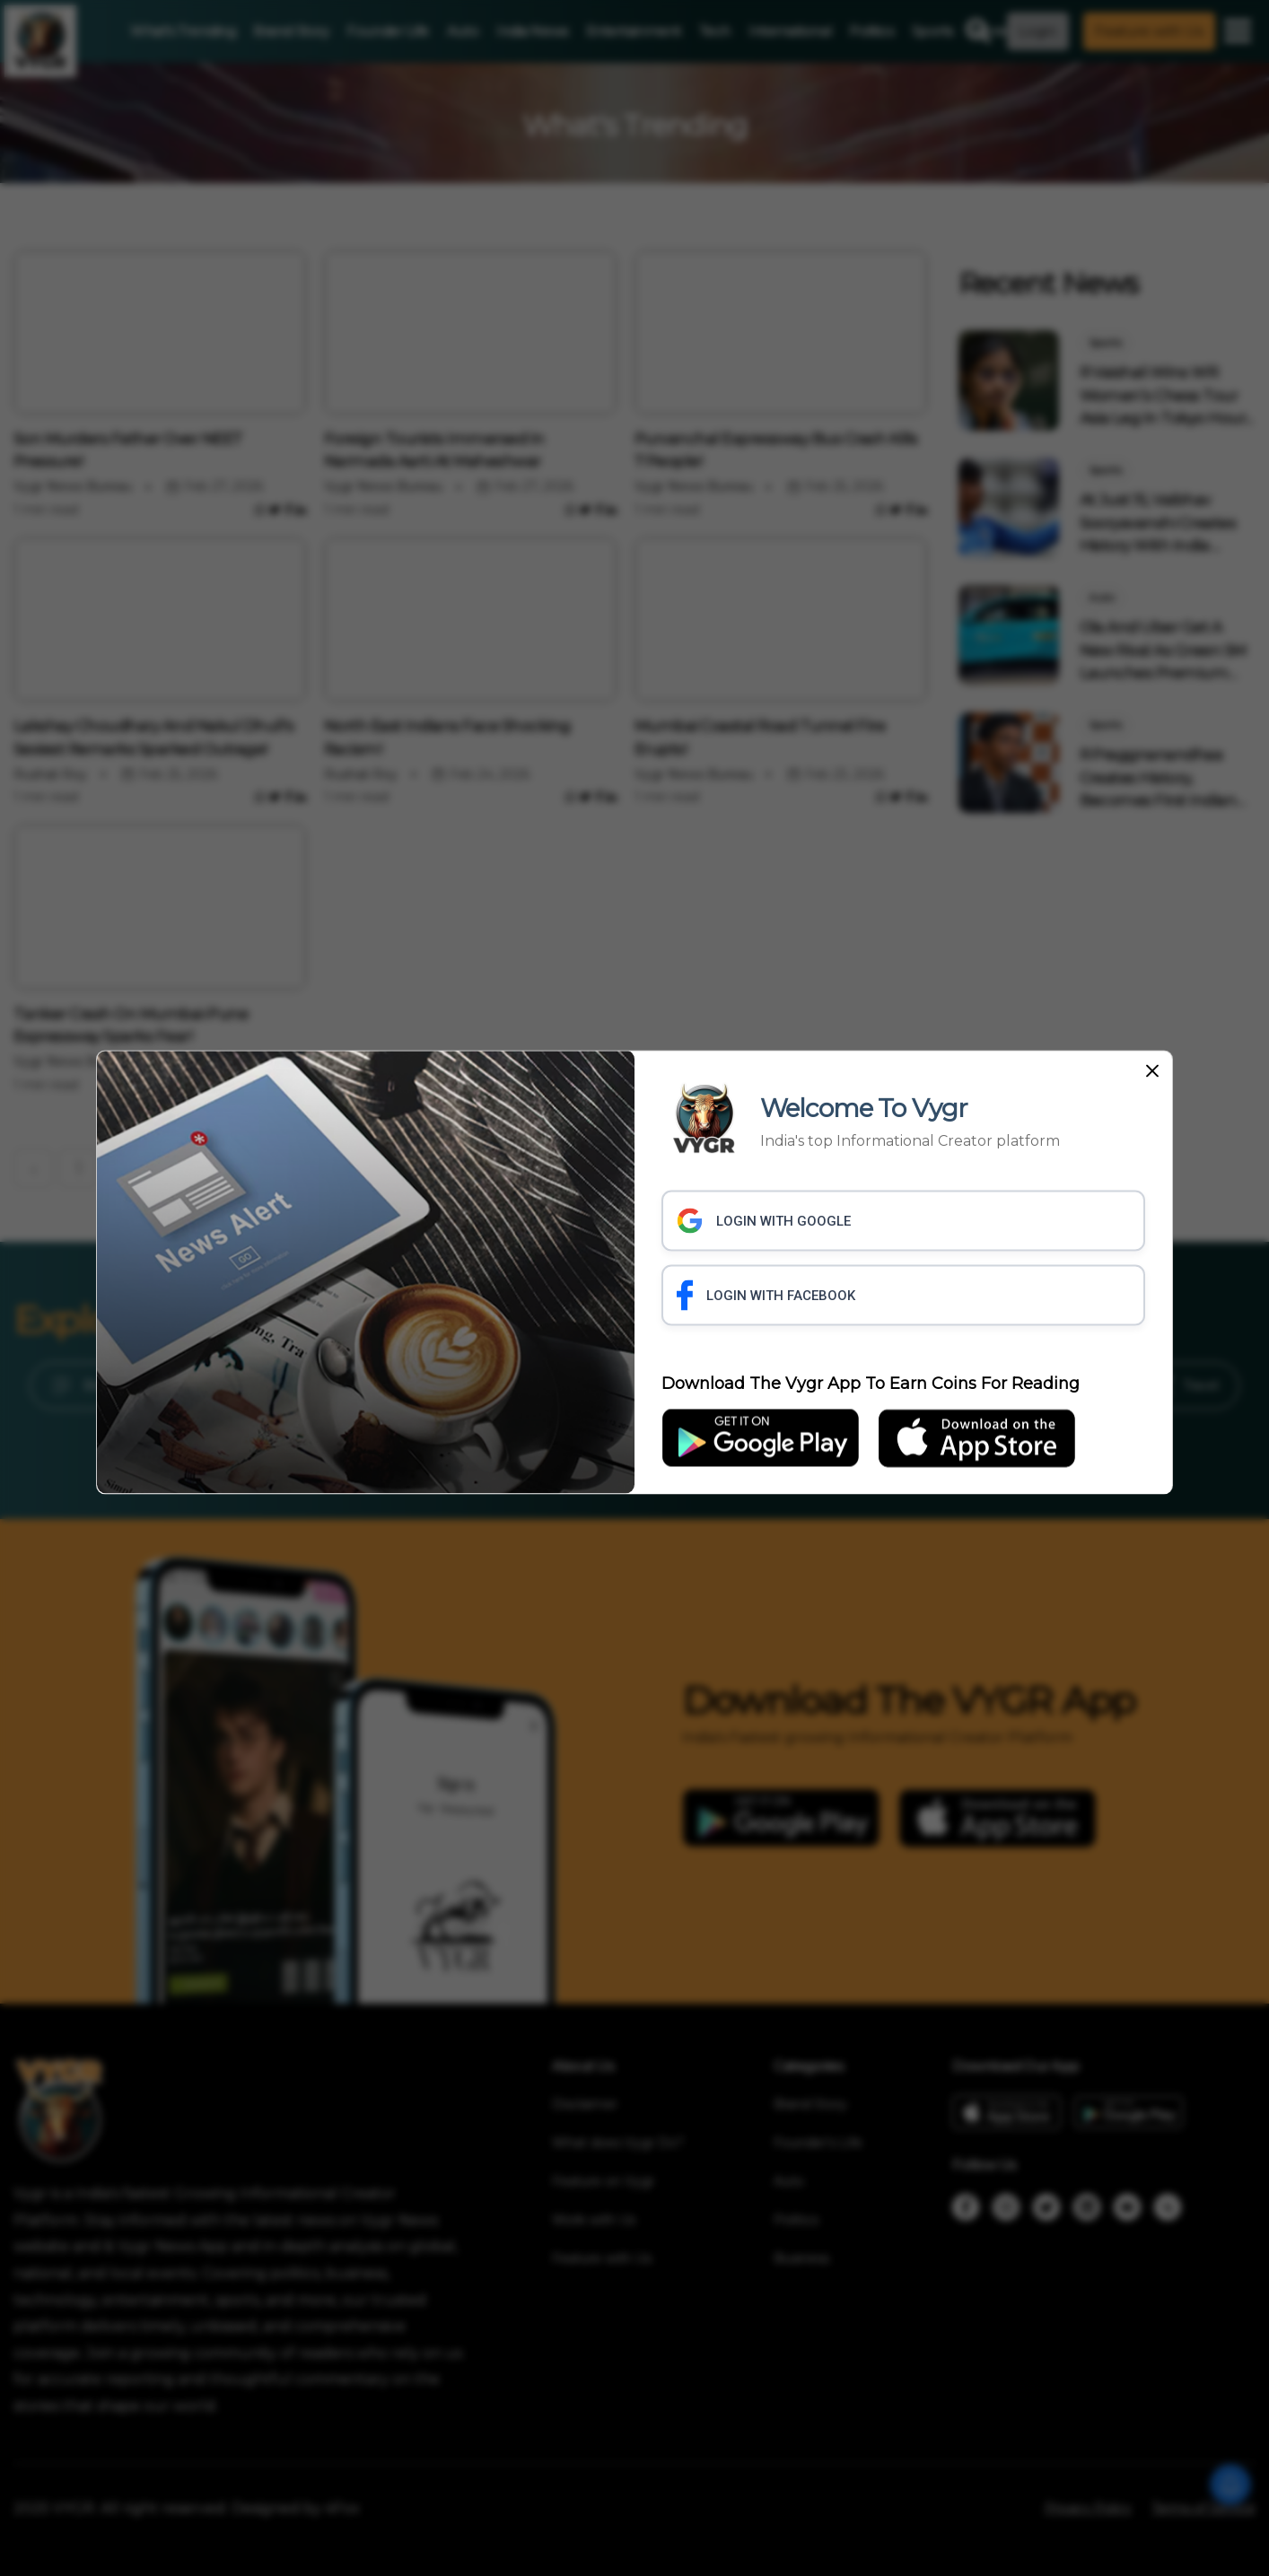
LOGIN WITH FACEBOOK (766, 1294)
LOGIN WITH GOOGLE (764, 1220)
